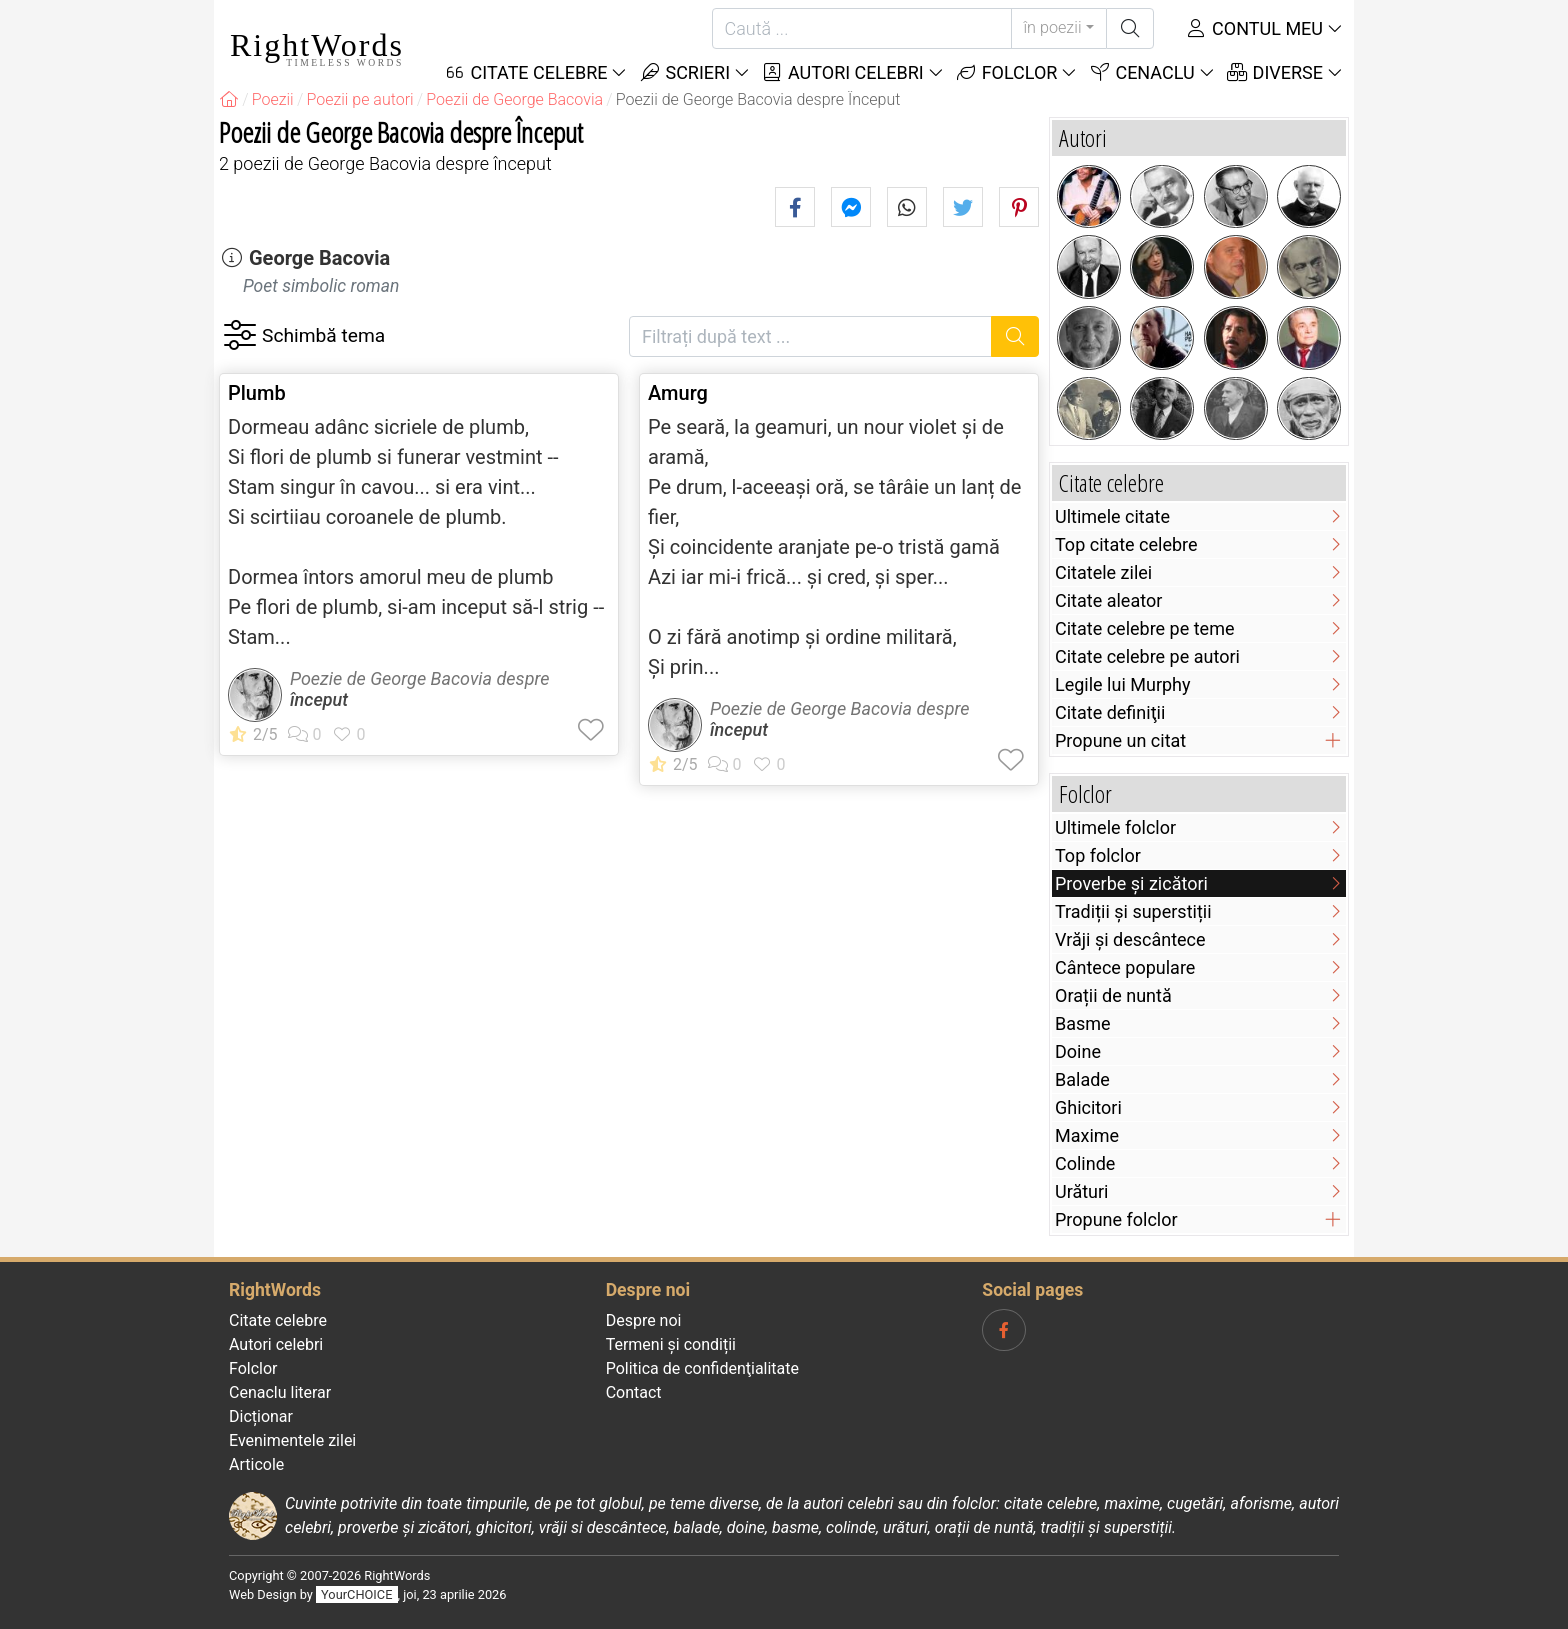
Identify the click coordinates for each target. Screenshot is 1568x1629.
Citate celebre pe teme (1145, 628)
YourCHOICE (356, 1594)
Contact (634, 1392)
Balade (1082, 1079)
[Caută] (862, 28)
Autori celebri (842, 72)
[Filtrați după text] (810, 336)
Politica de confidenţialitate (702, 1368)
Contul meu (1254, 28)
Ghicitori (1088, 1107)
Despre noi (644, 1320)
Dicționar (261, 1416)
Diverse (1274, 72)
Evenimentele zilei (292, 1440)
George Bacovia (319, 258)
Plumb (257, 393)
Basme (1083, 1023)
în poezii (1053, 27)
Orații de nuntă (1113, 995)
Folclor (1006, 72)
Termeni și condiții (671, 1344)
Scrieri (684, 72)
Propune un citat (1120, 740)
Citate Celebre (526, 72)
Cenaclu (1141, 72)
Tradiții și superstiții (1133, 911)
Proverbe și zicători (1131, 883)
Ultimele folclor (1115, 827)
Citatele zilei (1103, 572)
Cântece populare (1125, 967)
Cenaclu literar (280, 1392)
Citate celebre (278, 1320)
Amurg (678, 393)
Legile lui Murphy (1123, 684)
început (319, 699)
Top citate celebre (1126, 544)
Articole (256, 1464)
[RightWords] (229, 99)
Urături (1082, 1191)
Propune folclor (1116, 1219)
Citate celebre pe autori (1147, 656)
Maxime (1087, 1135)
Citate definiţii (1110, 712)
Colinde (1085, 1163)
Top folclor (1098, 855)
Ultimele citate (1112, 516)
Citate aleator (1108, 600)
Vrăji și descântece (1130, 939)
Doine (1078, 1051)
